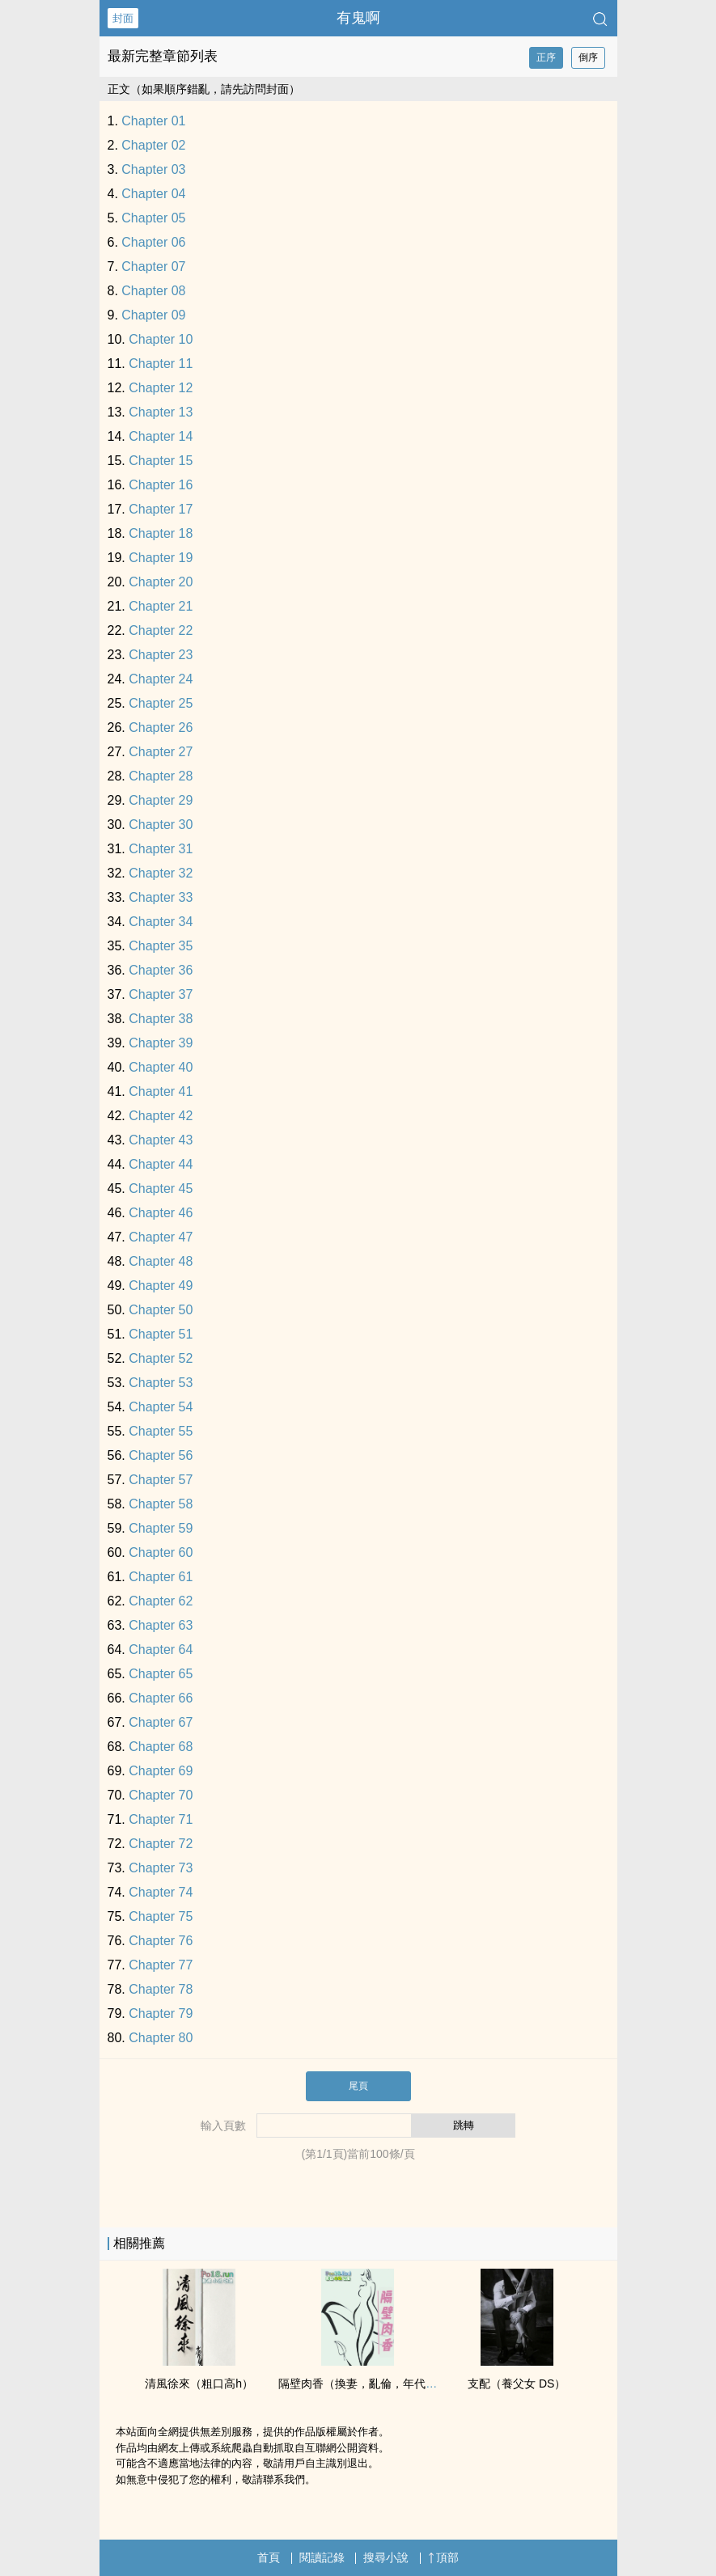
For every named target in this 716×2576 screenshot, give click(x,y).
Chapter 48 (161, 1261)
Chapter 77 (161, 1965)
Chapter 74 (161, 1892)
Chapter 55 (161, 1431)
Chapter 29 (161, 800)
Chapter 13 (161, 412)
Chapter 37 (161, 994)
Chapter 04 (153, 194)
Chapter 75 (161, 1916)
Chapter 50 (161, 1310)
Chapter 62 (161, 1601)
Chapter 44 (161, 1164)
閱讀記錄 (322, 2557)
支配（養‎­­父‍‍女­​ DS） (517, 2383)
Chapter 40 (161, 1067)
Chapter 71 (161, 1819)
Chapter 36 (161, 970)
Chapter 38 (161, 1019)
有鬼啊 (358, 18)
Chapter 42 (161, 1116)
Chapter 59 (161, 1528)
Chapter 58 (161, 1504)
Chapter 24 (161, 679)
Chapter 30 (161, 824)
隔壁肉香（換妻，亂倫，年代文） (363, 2383)
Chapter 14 (161, 436)
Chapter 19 (161, 558)
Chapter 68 (161, 1746)
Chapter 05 (153, 218)
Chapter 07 (153, 266)
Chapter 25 (161, 703)
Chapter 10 (161, 339)
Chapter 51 (161, 1334)
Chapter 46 (161, 1213)
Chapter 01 (153, 121)
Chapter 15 (161, 460)
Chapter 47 (161, 1237)
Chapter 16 (161, 485)
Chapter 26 (161, 727)
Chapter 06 (153, 242)
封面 (122, 18)
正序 (546, 57)
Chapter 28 (161, 776)
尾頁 (358, 2086)
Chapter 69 (161, 1771)
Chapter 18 (161, 533)
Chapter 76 (161, 1941)
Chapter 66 (161, 1698)
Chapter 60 (161, 1552)
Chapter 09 (153, 315)
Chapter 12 (161, 388)
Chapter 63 (161, 1625)
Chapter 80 (161, 2038)
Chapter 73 (161, 1868)
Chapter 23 (161, 655)
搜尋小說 (386, 2557)
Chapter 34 (161, 921)
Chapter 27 (161, 752)
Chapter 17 (161, 509)
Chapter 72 (161, 1844)
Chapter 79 (161, 2013)
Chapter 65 (161, 1674)
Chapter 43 (161, 1140)
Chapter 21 (161, 606)
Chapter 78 (161, 1989)
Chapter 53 (161, 1383)
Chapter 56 (161, 1455)
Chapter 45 (161, 1188)
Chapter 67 (161, 1722)
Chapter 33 (161, 897)
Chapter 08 (153, 291)
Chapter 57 (161, 1480)
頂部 (443, 2557)
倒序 (588, 57)
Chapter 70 (161, 1795)
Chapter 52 (161, 1358)
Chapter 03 (153, 169)
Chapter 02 (153, 145)
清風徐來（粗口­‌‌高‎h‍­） (199, 2383)
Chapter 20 (161, 582)
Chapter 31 (161, 849)
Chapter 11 (161, 363)
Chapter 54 (161, 1407)
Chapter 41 (161, 1091)
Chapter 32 (161, 873)
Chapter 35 (161, 946)
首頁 (268, 2557)
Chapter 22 (161, 630)
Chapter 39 (161, 1043)
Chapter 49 (161, 1285)
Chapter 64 (161, 1649)
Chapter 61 (161, 1577)
